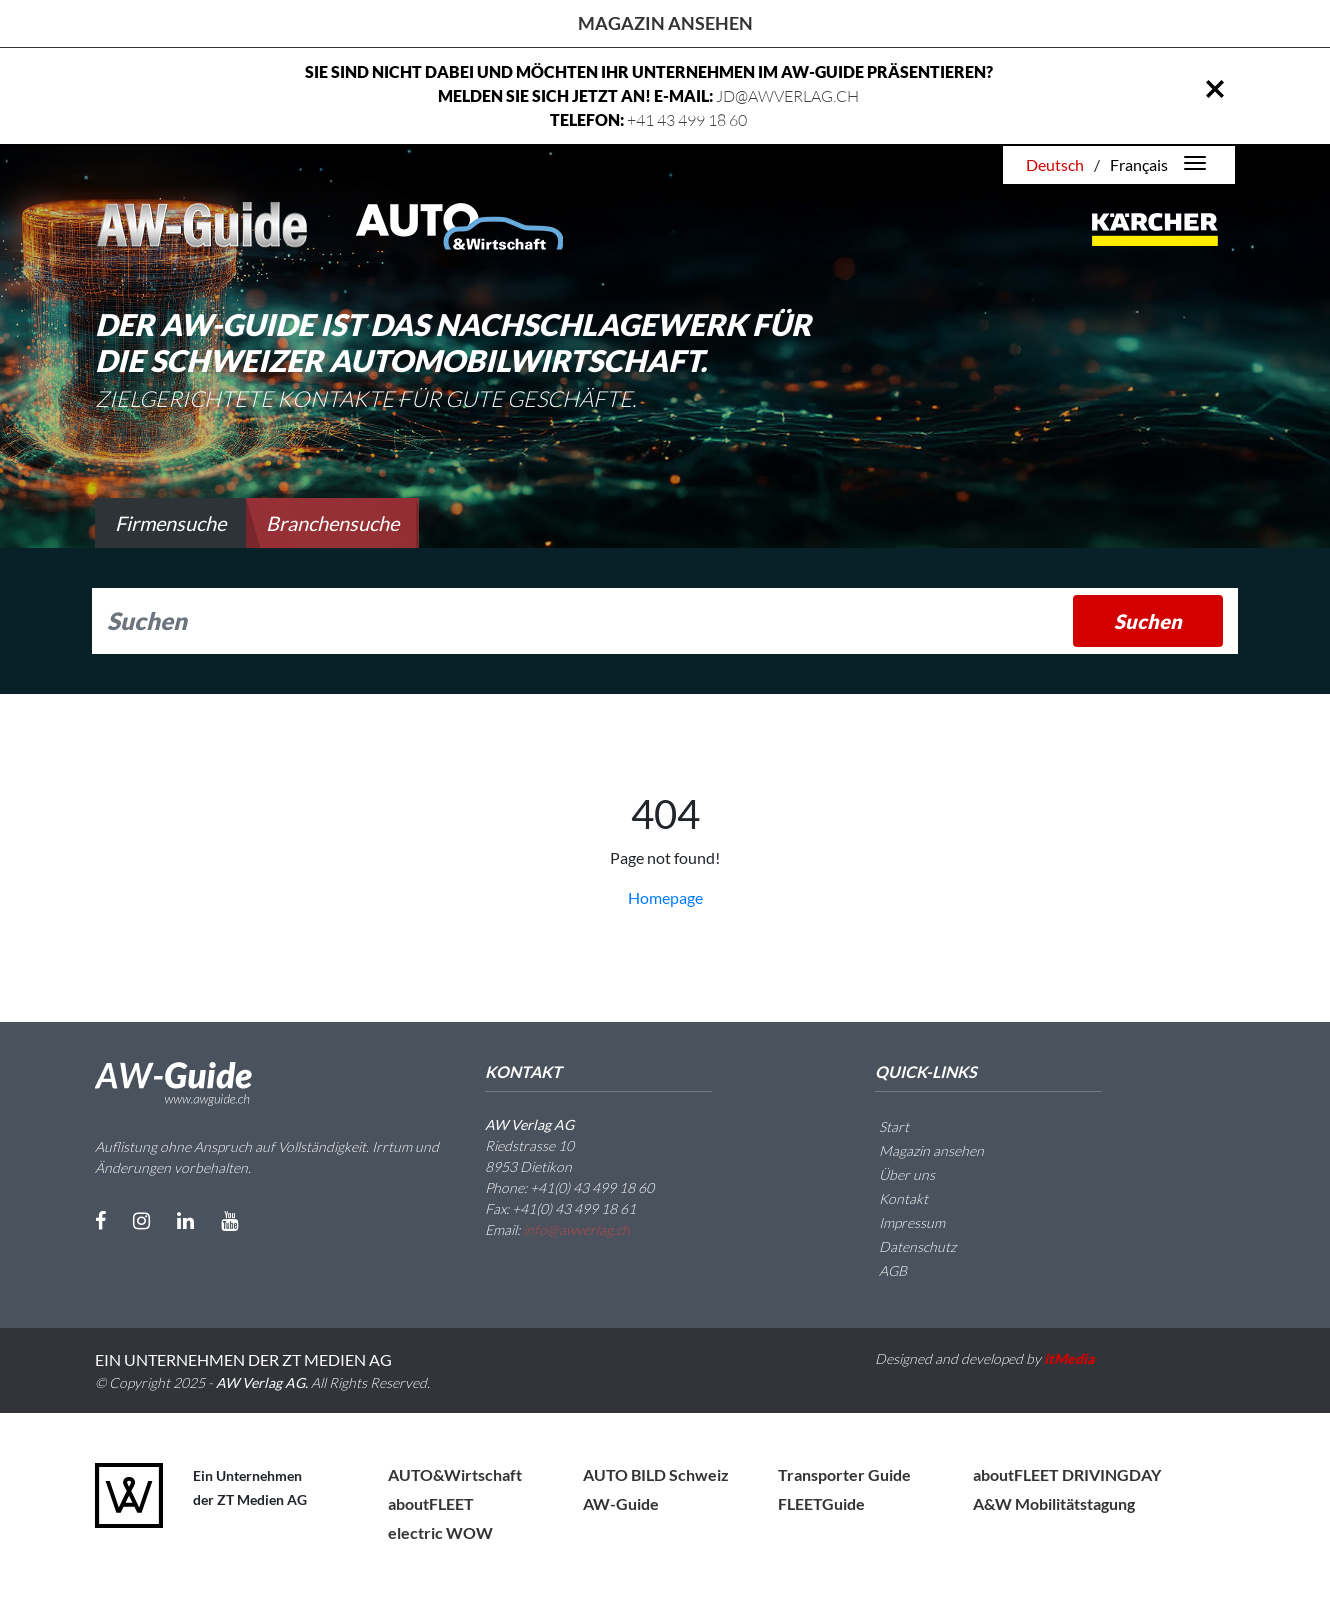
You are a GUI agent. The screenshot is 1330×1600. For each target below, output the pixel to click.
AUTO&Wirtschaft (455, 1474)
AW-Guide (621, 1503)
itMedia (1069, 1358)
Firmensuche (170, 523)
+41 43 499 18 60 (687, 120)
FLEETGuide (821, 1503)
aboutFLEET (431, 1503)
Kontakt (891, 1198)
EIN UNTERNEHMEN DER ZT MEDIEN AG (243, 1359)
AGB (881, 1270)
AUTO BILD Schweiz (656, 1474)
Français (1139, 164)
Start (882, 1126)
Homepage (665, 897)
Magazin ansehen (665, 23)
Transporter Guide (844, 1474)
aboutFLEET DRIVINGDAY (1067, 1474)
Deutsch (1055, 164)
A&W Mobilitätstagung (1054, 1503)
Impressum (900, 1222)
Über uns (895, 1174)
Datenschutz (905, 1246)
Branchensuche (332, 523)
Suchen (1148, 621)
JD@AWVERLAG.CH (787, 96)
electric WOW (440, 1532)
